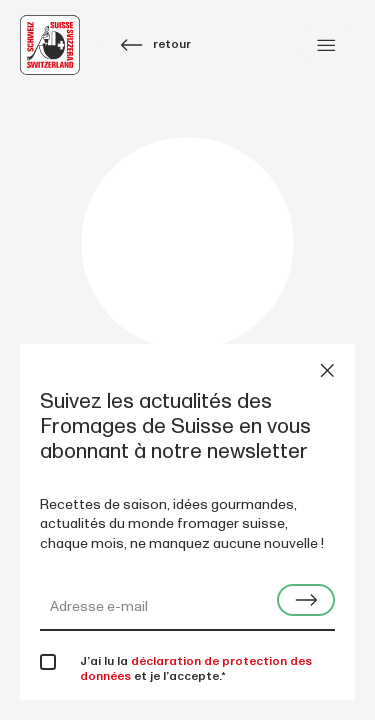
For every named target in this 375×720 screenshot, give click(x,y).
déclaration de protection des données (196, 669)
